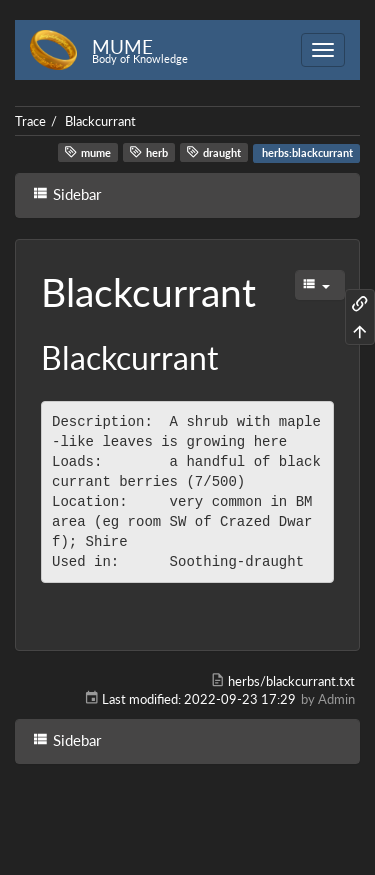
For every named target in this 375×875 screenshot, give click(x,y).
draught (213, 152)
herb (148, 152)
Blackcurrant (100, 121)
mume (87, 152)
